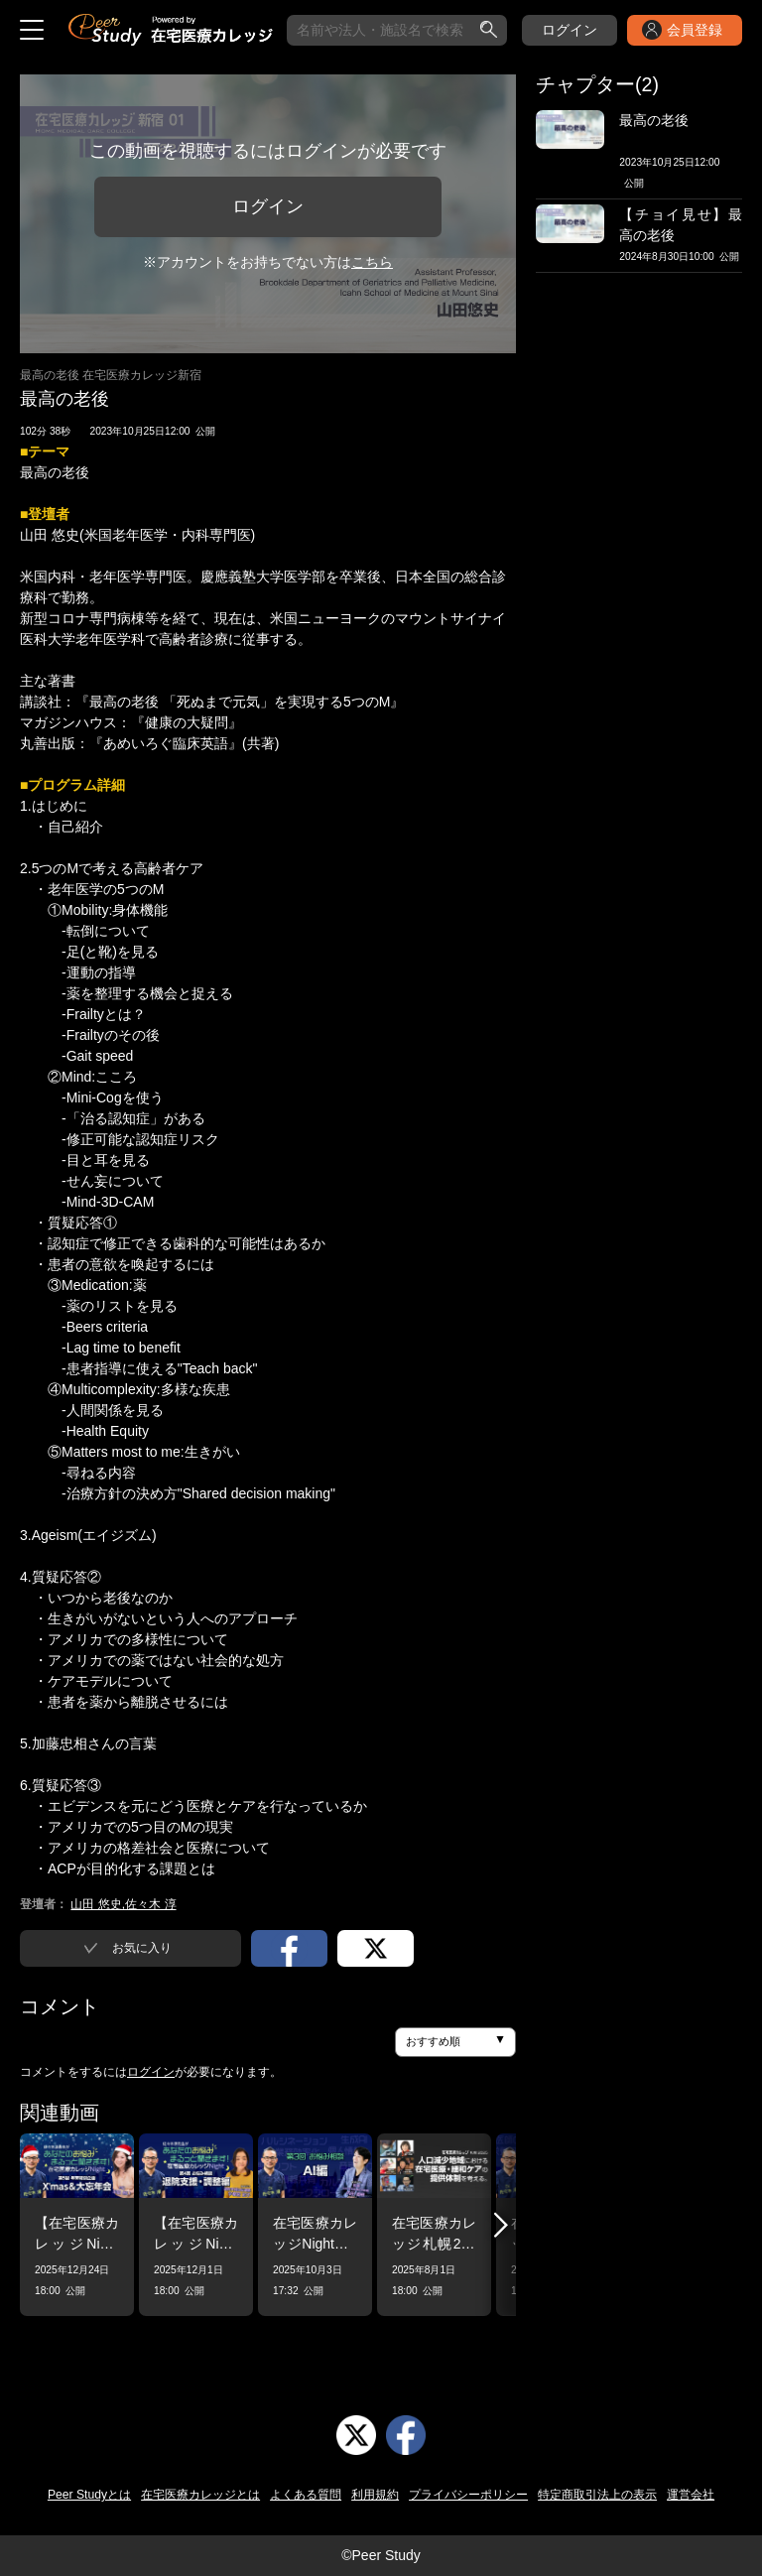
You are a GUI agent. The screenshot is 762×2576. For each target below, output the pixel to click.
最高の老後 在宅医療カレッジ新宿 (110, 375)
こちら (372, 262)
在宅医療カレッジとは (200, 2495)
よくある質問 (305, 2495)
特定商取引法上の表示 (597, 2495)
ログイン (569, 30)
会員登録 (694, 30)
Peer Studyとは (89, 2495)
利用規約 (375, 2495)
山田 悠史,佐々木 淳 (123, 1904)
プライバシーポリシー (468, 2495)
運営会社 (690, 2495)
